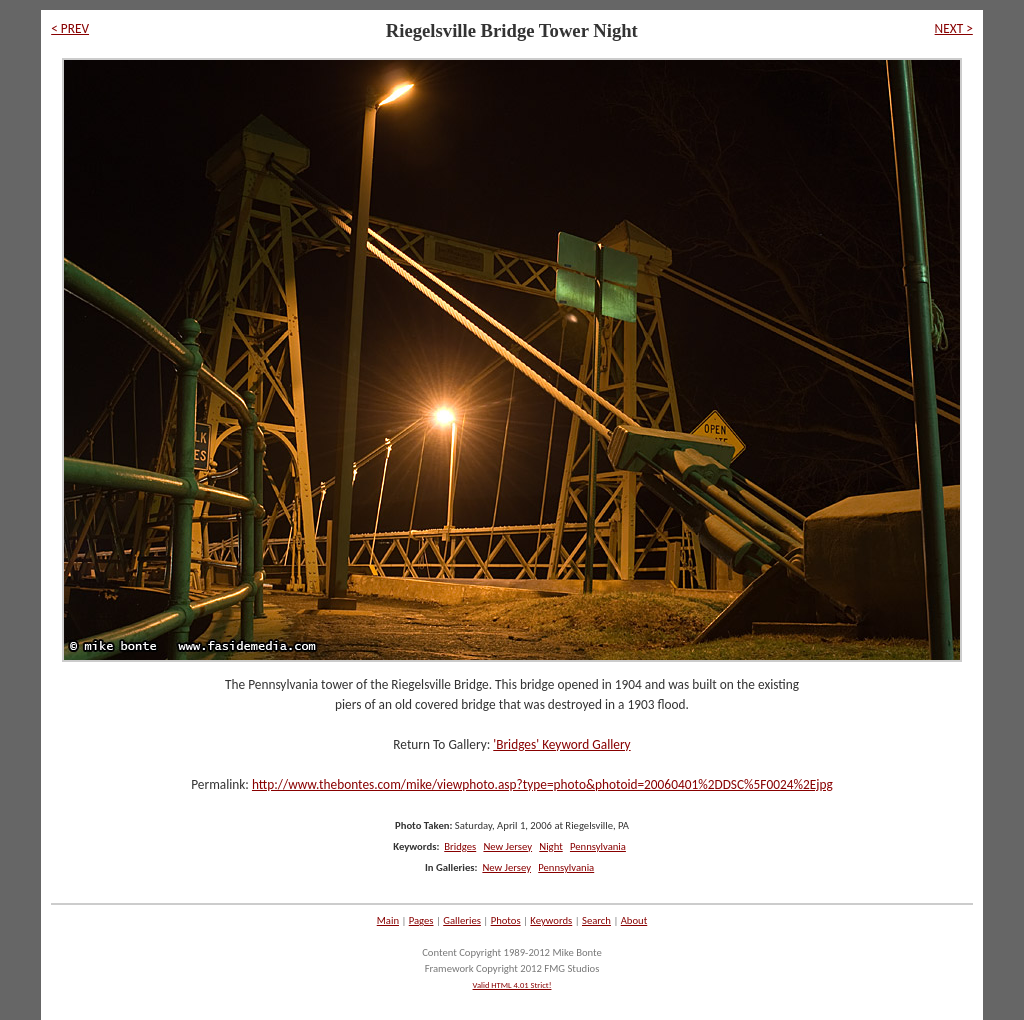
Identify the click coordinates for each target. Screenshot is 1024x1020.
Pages (421, 920)
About (634, 920)
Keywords (551, 920)
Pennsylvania (598, 846)
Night (550, 846)
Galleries (462, 920)
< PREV (70, 28)
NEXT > (954, 28)
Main (388, 920)
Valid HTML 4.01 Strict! (512, 985)
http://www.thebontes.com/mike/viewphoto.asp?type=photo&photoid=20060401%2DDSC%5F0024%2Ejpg (542, 784)
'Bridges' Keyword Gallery (561, 744)
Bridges (460, 846)
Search (596, 920)
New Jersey (507, 846)
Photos (506, 920)
